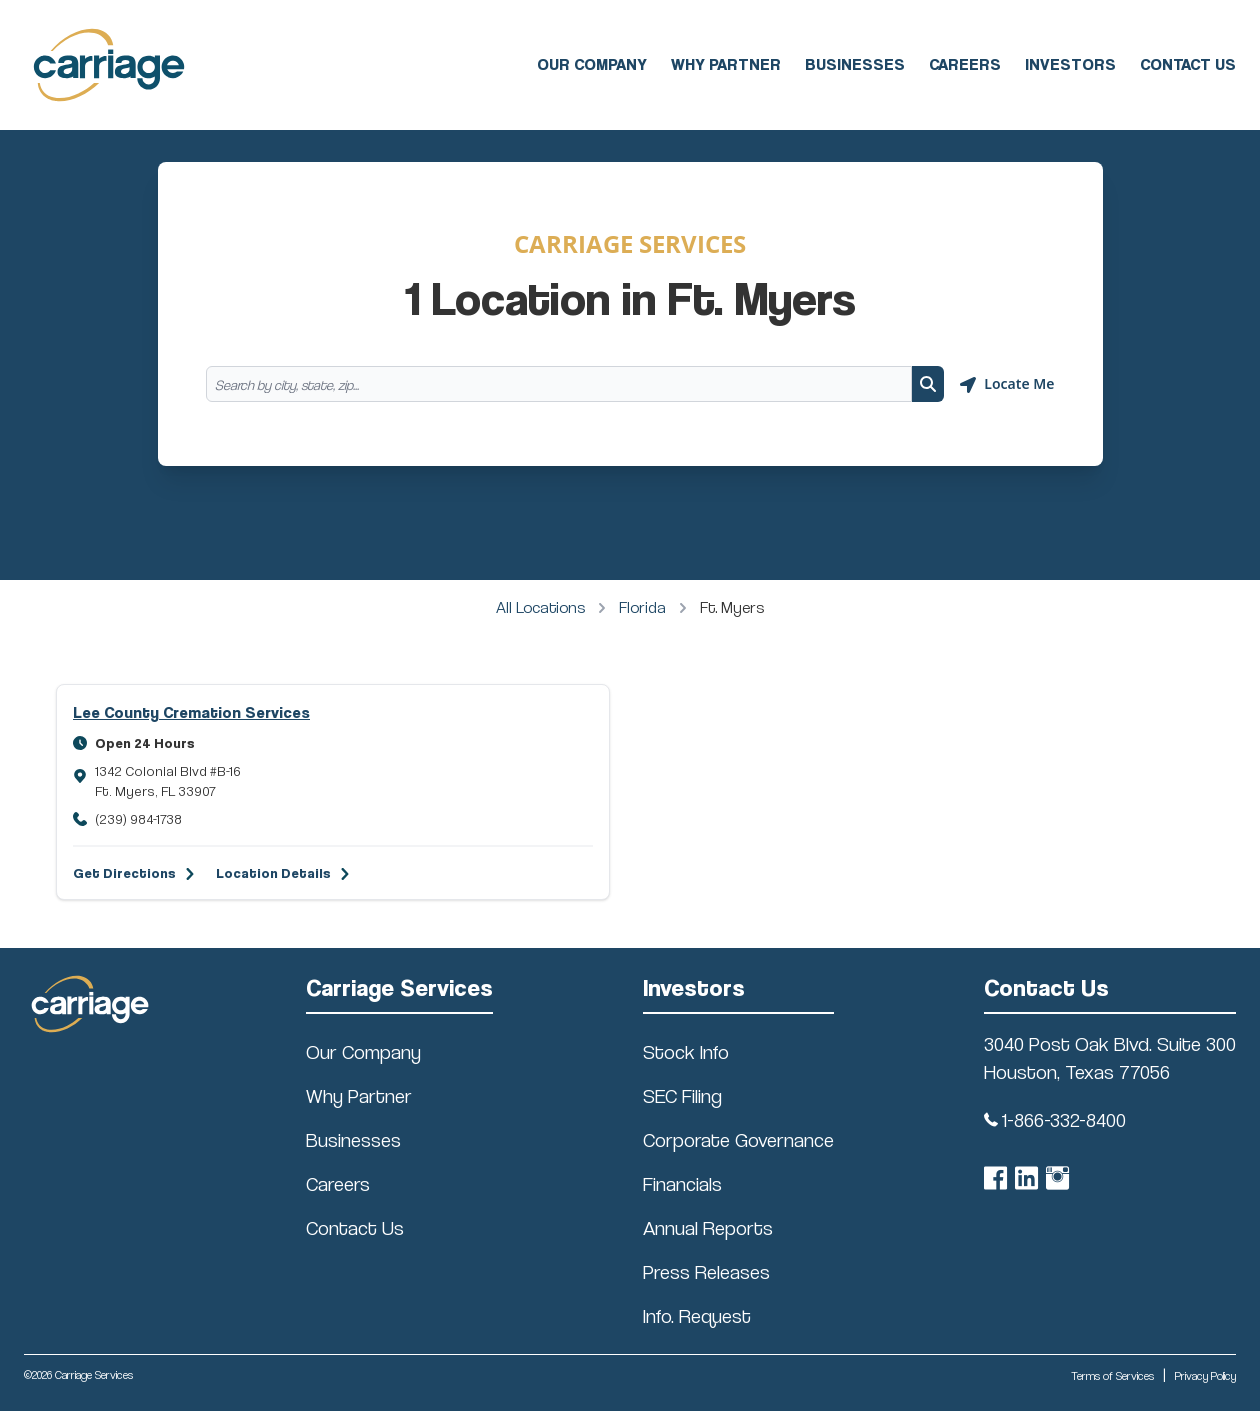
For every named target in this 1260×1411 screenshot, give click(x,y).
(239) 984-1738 (138, 818)
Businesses (855, 64)
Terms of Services (1112, 1375)
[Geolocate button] (1007, 384)
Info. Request (697, 1316)
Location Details (273, 872)
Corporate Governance (738, 1140)
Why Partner (726, 64)
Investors (1070, 64)
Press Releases (706, 1272)
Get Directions (124, 872)
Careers (965, 64)
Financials (682, 1184)
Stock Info (686, 1052)
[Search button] (928, 384)
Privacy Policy (1205, 1375)
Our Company (592, 64)
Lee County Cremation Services (191, 712)
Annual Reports (708, 1228)
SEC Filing (682, 1096)
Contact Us (1188, 64)
